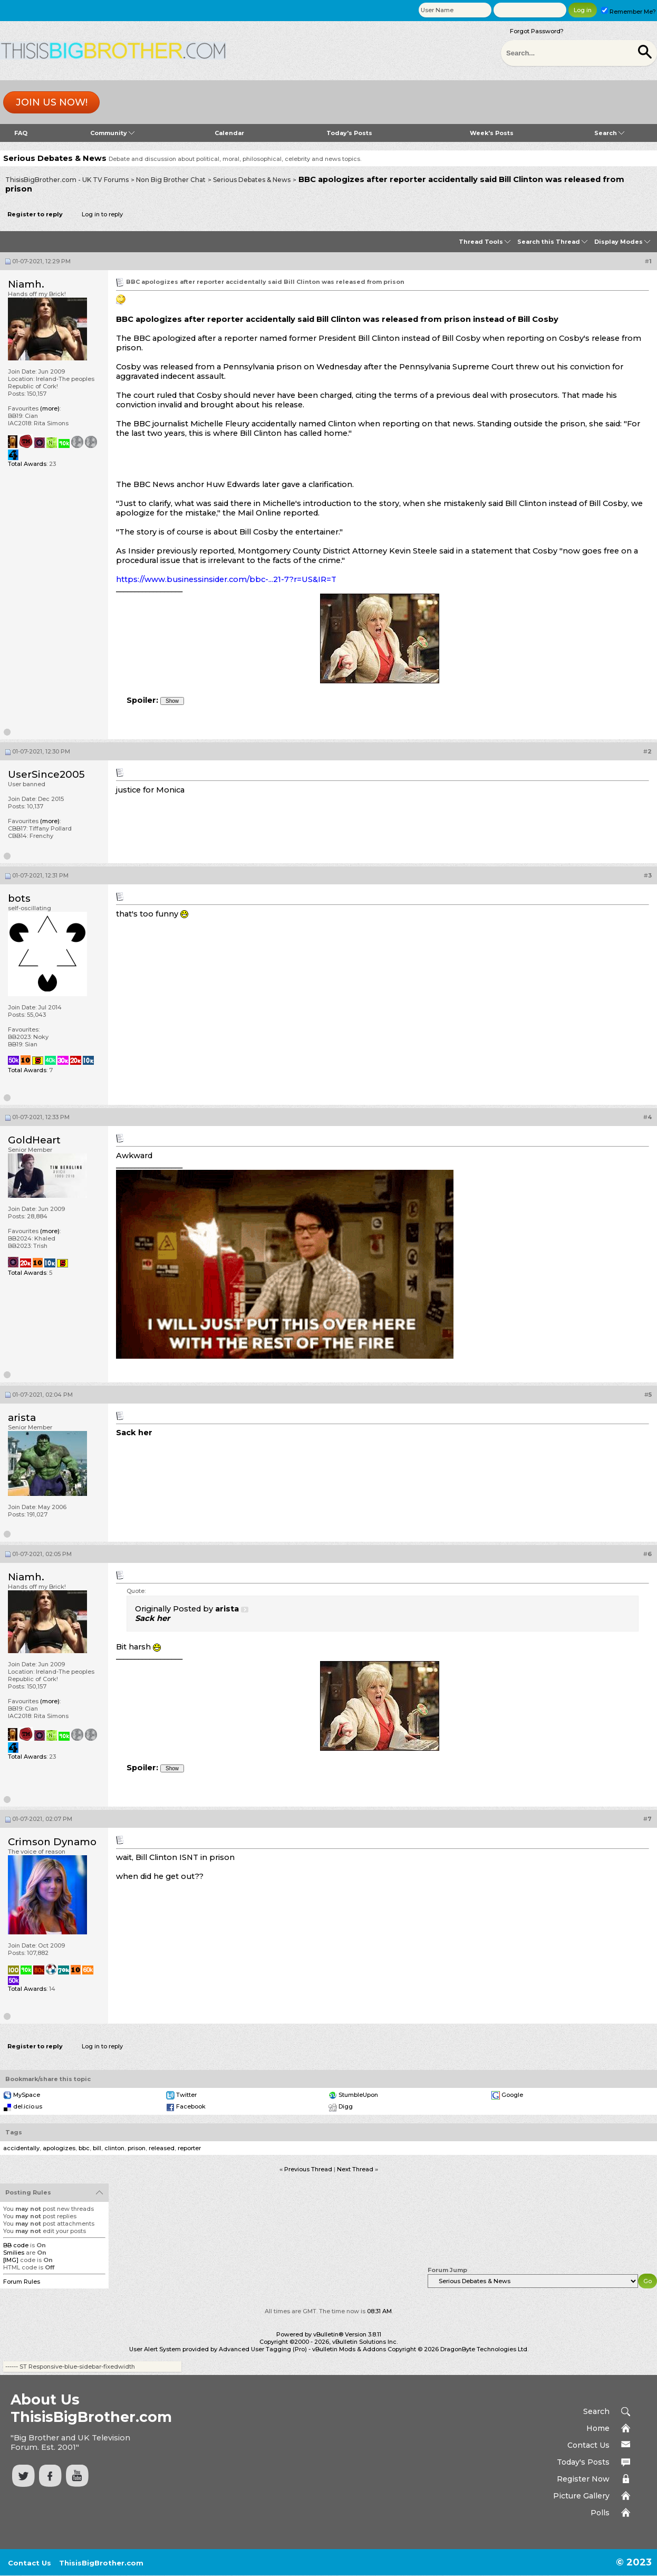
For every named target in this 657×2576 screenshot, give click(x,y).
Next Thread (355, 2169)
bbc (84, 2148)
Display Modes (618, 241)
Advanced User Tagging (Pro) (263, 2349)
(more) (50, 408)
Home (598, 2428)
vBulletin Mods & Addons (349, 2349)
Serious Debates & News (252, 180)
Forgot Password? (537, 31)
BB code (15, 2245)
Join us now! (52, 102)
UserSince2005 (46, 774)
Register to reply (35, 214)
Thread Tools (481, 241)
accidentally (21, 2148)
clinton (114, 2148)
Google (512, 2094)
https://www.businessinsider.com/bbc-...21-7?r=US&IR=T (226, 579)
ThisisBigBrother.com (101, 2563)
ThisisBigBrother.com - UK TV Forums (67, 180)
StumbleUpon (358, 2094)
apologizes (59, 2148)
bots (19, 898)
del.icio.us (27, 2106)
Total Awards (27, 464)
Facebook (191, 2106)
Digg (346, 2106)
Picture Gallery (581, 2496)
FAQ (20, 133)
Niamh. (26, 284)
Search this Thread (548, 241)
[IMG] (10, 2260)
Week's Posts (492, 133)
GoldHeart (34, 1140)
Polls (600, 2512)
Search (609, 133)
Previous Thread (308, 2169)
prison (137, 2148)
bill (97, 2148)
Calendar (229, 133)
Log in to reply (102, 214)
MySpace (26, 2094)
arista (22, 1417)
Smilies (13, 2252)
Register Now (583, 2479)
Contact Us (588, 2445)
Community (112, 133)
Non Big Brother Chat (171, 180)
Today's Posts (349, 133)
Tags (13, 2132)
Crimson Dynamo (52, 1842)
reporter (189, 2148)
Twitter (186, 2094)
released (162, 2148)
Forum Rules (21, 2281)
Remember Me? (628, 11)
